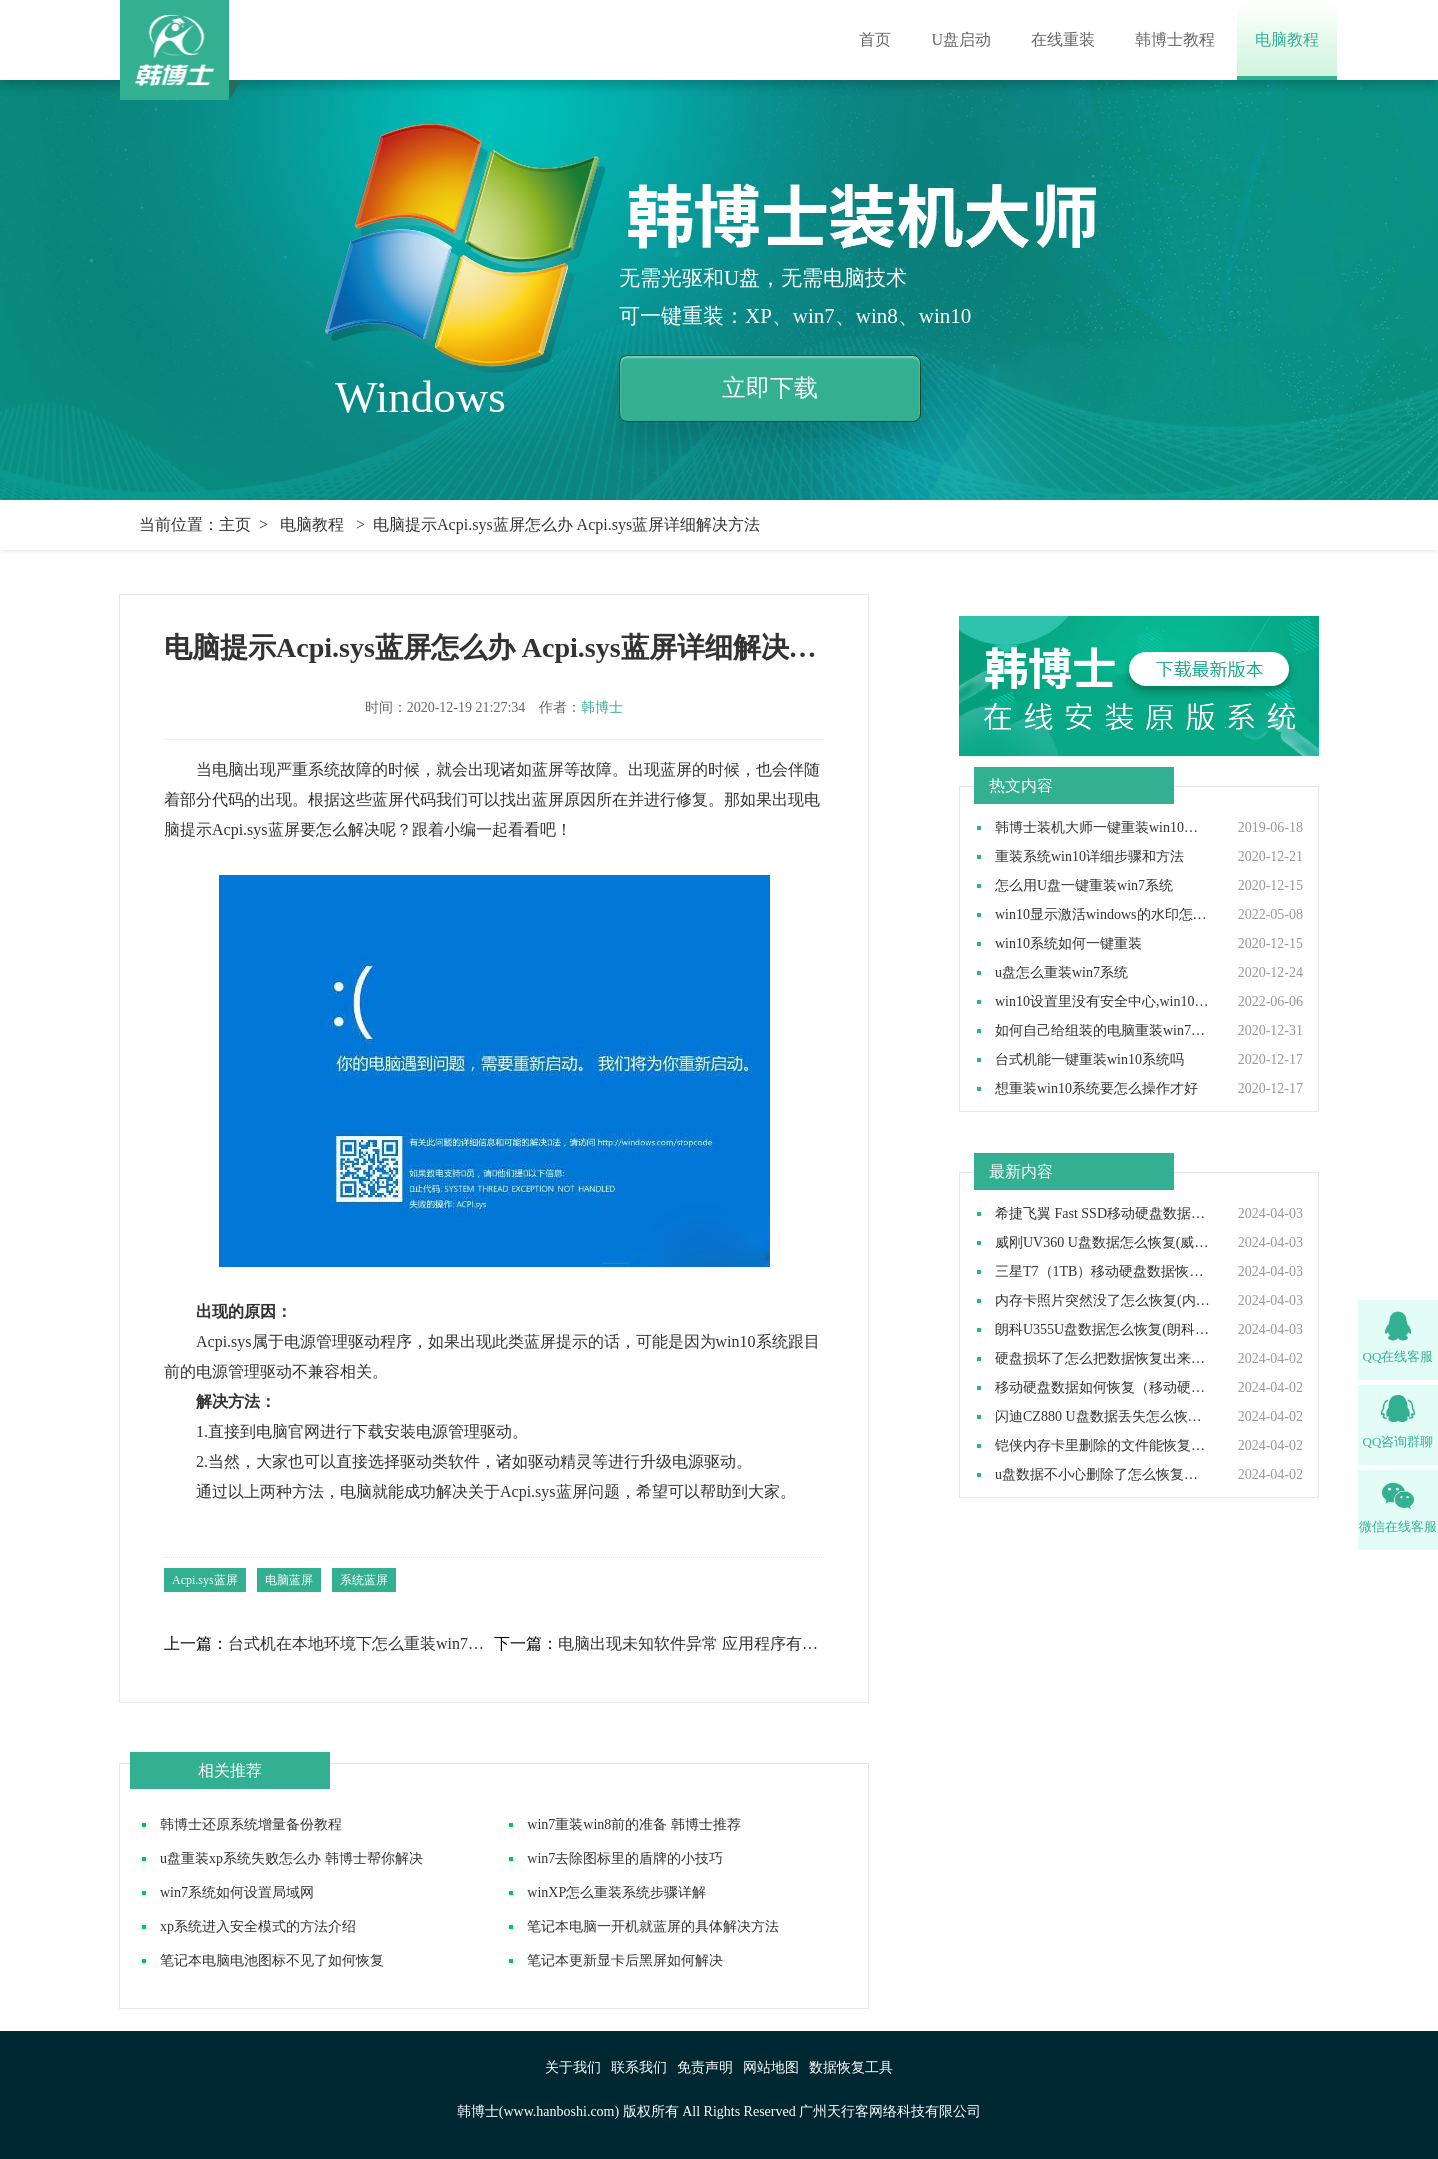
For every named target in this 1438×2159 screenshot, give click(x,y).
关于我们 (573, 2067)
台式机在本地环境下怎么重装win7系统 (360, 1644)
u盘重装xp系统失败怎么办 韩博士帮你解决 (291, 1858)
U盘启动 (961, 39)
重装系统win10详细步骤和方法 (1089, 857)
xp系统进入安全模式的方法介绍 (258, 1926)
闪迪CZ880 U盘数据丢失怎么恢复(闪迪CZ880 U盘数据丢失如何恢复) (1103, 1417)
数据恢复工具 (851, 2067)
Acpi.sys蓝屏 (205, 1580)
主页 (235, 524)
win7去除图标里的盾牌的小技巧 (625, 1858)
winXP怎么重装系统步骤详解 (616, 1892)
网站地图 (771, 2067)
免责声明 (705, 2067)
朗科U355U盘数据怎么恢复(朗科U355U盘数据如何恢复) (1103, 1330)
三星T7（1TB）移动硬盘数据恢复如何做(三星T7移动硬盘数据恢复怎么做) (1103, 1272)
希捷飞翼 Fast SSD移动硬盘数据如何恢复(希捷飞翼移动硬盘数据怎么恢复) (1103, 1214)
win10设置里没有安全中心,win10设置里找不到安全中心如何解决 (1103, 1002)
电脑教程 (1287, 39)
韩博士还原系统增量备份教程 (251, 1824)
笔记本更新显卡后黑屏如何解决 (625, 1960)
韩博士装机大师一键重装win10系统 (1103, 828)
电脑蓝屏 (289, 1580)
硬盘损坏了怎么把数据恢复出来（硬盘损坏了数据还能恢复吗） (1103, 1359)
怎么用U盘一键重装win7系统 (1084, 886)
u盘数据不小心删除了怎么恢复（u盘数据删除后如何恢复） (1103, 1475)
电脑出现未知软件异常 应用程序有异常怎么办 (690, 1644)
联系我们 (639, 2067)
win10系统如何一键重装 (1068, 944)
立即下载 (770, 388)
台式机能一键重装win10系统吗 (1089, 1060)
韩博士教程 (1175, 39)
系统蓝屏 (364, 1580)
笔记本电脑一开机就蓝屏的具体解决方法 (653, 1926)
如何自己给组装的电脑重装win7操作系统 (1103, 1031)
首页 (875, 39)
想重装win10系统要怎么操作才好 (1096, 1089)
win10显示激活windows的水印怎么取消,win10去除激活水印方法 (1103, 915)
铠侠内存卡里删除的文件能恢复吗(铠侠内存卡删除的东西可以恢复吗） (1103, 1446)
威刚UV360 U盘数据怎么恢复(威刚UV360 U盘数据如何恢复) (1103, 1243)
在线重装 (1063, 39)
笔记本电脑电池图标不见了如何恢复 (272, 1960)
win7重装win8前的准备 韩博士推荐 (634, 1824)
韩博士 (602, 707)
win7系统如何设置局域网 (237, 1892)
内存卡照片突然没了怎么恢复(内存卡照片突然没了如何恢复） (1103, 1301)
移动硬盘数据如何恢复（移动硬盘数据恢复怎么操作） (1103, 1388)
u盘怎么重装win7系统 (1061, 973)
